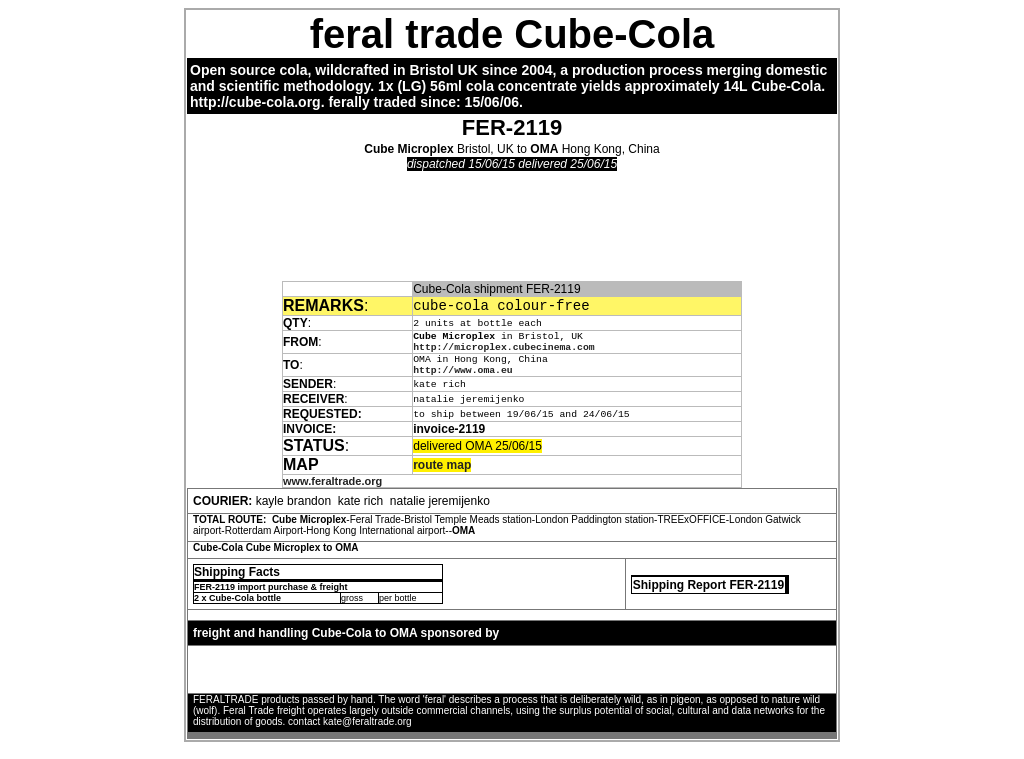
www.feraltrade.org (332, 490)
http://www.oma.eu (462, 378)
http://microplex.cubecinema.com (503, 351)
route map (442, 474)
